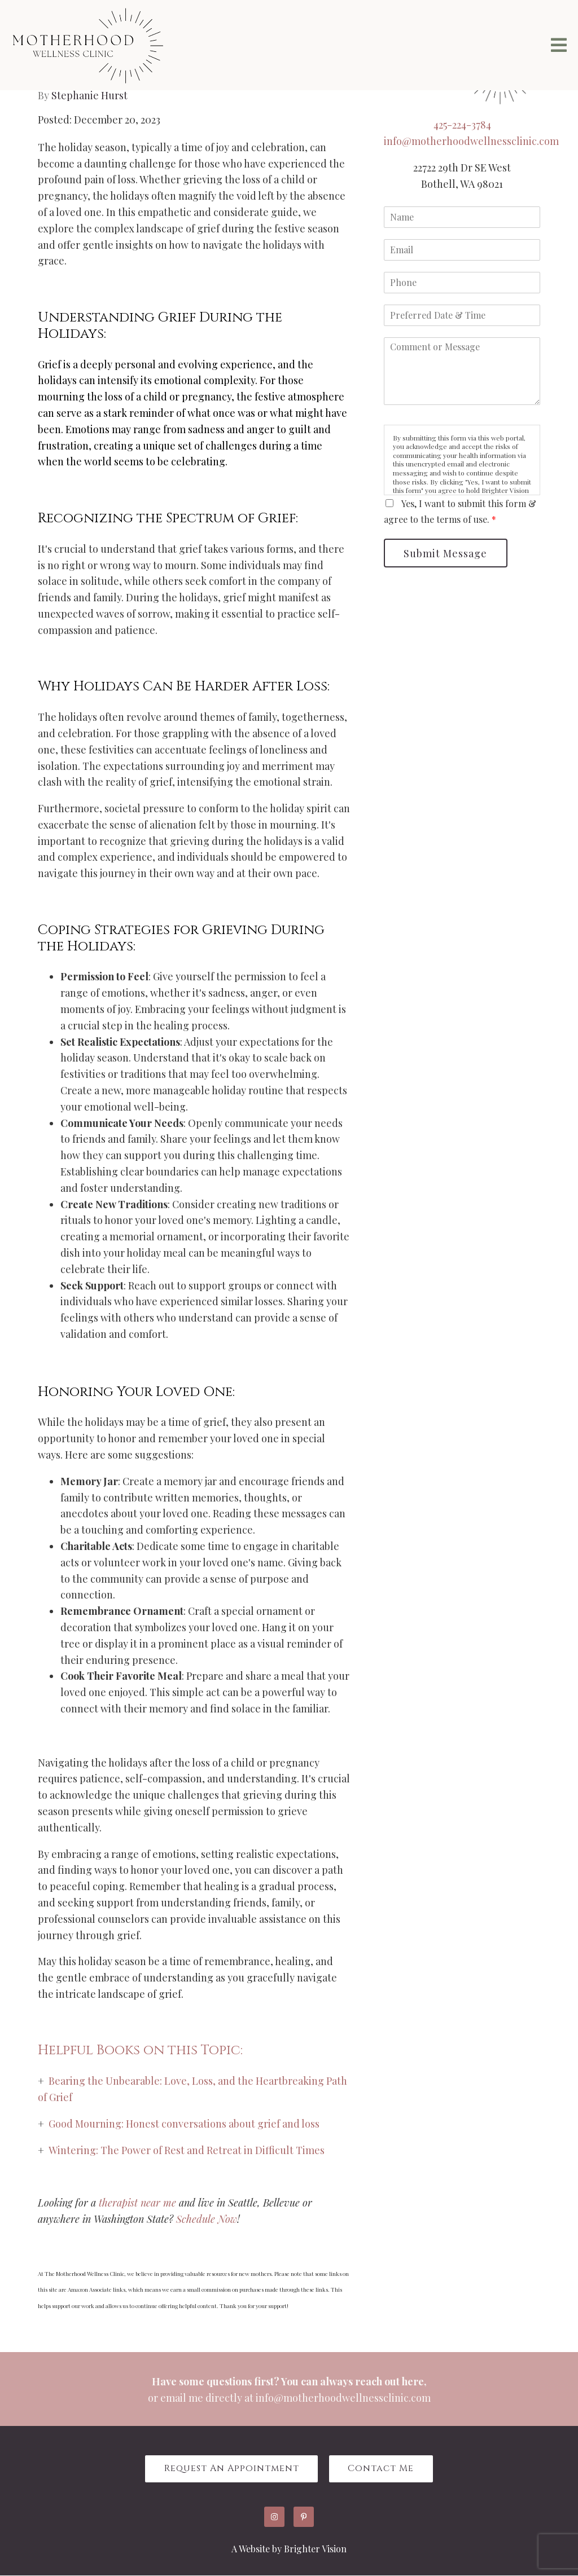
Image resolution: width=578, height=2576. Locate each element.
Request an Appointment (230, 2469)
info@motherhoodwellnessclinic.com (471, 141)
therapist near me (139, 2202)
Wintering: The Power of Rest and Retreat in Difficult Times (187, 2150)
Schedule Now (206, 2219)
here (413, 2381)
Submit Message (446, 553)
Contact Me (382, 2469)
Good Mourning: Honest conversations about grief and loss (184, 2123)
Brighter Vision (315, 2549)
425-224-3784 (462, 124)
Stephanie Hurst (89, 95)
